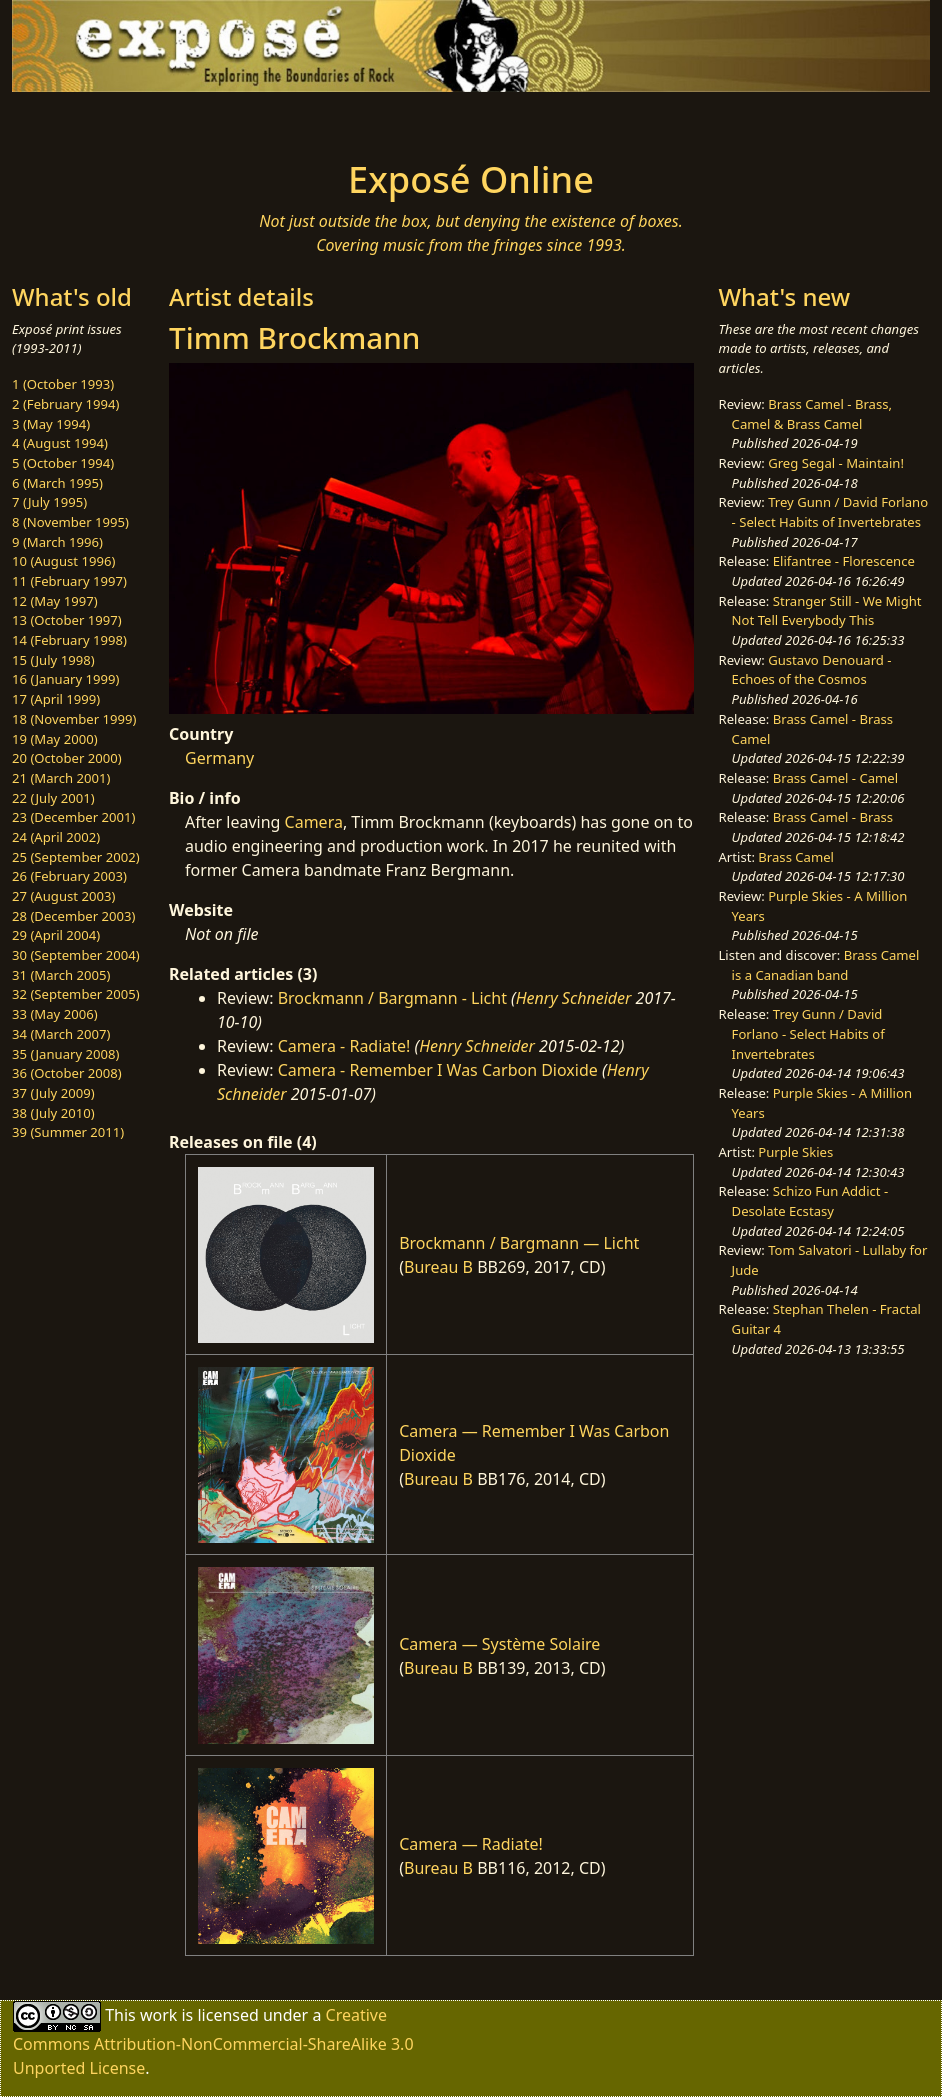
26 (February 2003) (69, 876)
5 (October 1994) (63, 463)
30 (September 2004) (76, 955)
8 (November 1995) (70, 522)
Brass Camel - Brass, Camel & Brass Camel (812, 414)
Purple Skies (795, 1152)
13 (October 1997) (67, 620)
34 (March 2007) (61, 1034)
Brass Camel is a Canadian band (826, 965)
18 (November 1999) (74, 719)
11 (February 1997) (69, 581)
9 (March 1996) (57, 542)
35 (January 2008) (65, 1054)
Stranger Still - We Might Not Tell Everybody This (827, 611)
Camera (314, 822)
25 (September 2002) (76, 857)
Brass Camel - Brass (833, 817)
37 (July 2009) (53, 1093)
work (158, 2015)
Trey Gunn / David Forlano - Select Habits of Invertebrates (830, 512)
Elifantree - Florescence (844, 561)
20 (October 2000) (67, 758)
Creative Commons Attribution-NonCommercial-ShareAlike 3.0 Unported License (213, 2041)
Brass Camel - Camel (835, 778)
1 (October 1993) (63, 384)
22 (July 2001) (53, 798)
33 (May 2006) (55, 1014)
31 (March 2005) (61, 975)
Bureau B (438, 1267)
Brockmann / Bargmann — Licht (519, 1243)
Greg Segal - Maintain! (836, 463)
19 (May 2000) (55, 739)
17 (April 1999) (56, 699)
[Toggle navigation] (163, 120)
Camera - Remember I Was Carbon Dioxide (438, 1070)
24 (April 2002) (56, 837)
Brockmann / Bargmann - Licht (392, 998)
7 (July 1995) (49, 502)
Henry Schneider (574, 998)
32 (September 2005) (76, 994)
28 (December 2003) (73, 916)
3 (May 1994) (51, 424)
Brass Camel (796, 857)
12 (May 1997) (55, 601)
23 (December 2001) (73, 817)
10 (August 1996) (63, 561)
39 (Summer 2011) (68, 1132)
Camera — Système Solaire (499, 1644)
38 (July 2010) (53, 1113)
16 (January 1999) (65, 679)
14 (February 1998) (69, 640)
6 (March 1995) (57, 483)
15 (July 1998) (53, 660)
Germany (219, 758)
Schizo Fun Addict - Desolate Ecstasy (810, 1201)
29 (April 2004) (56, 935)
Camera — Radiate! (471, 1844)
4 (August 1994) (60, 443)
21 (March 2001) (61, 778)
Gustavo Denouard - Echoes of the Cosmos (812, 670)
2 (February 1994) (65, 404)
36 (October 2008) (67, 1073)
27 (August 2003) (63, 896)
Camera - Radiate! (344, 1046)
